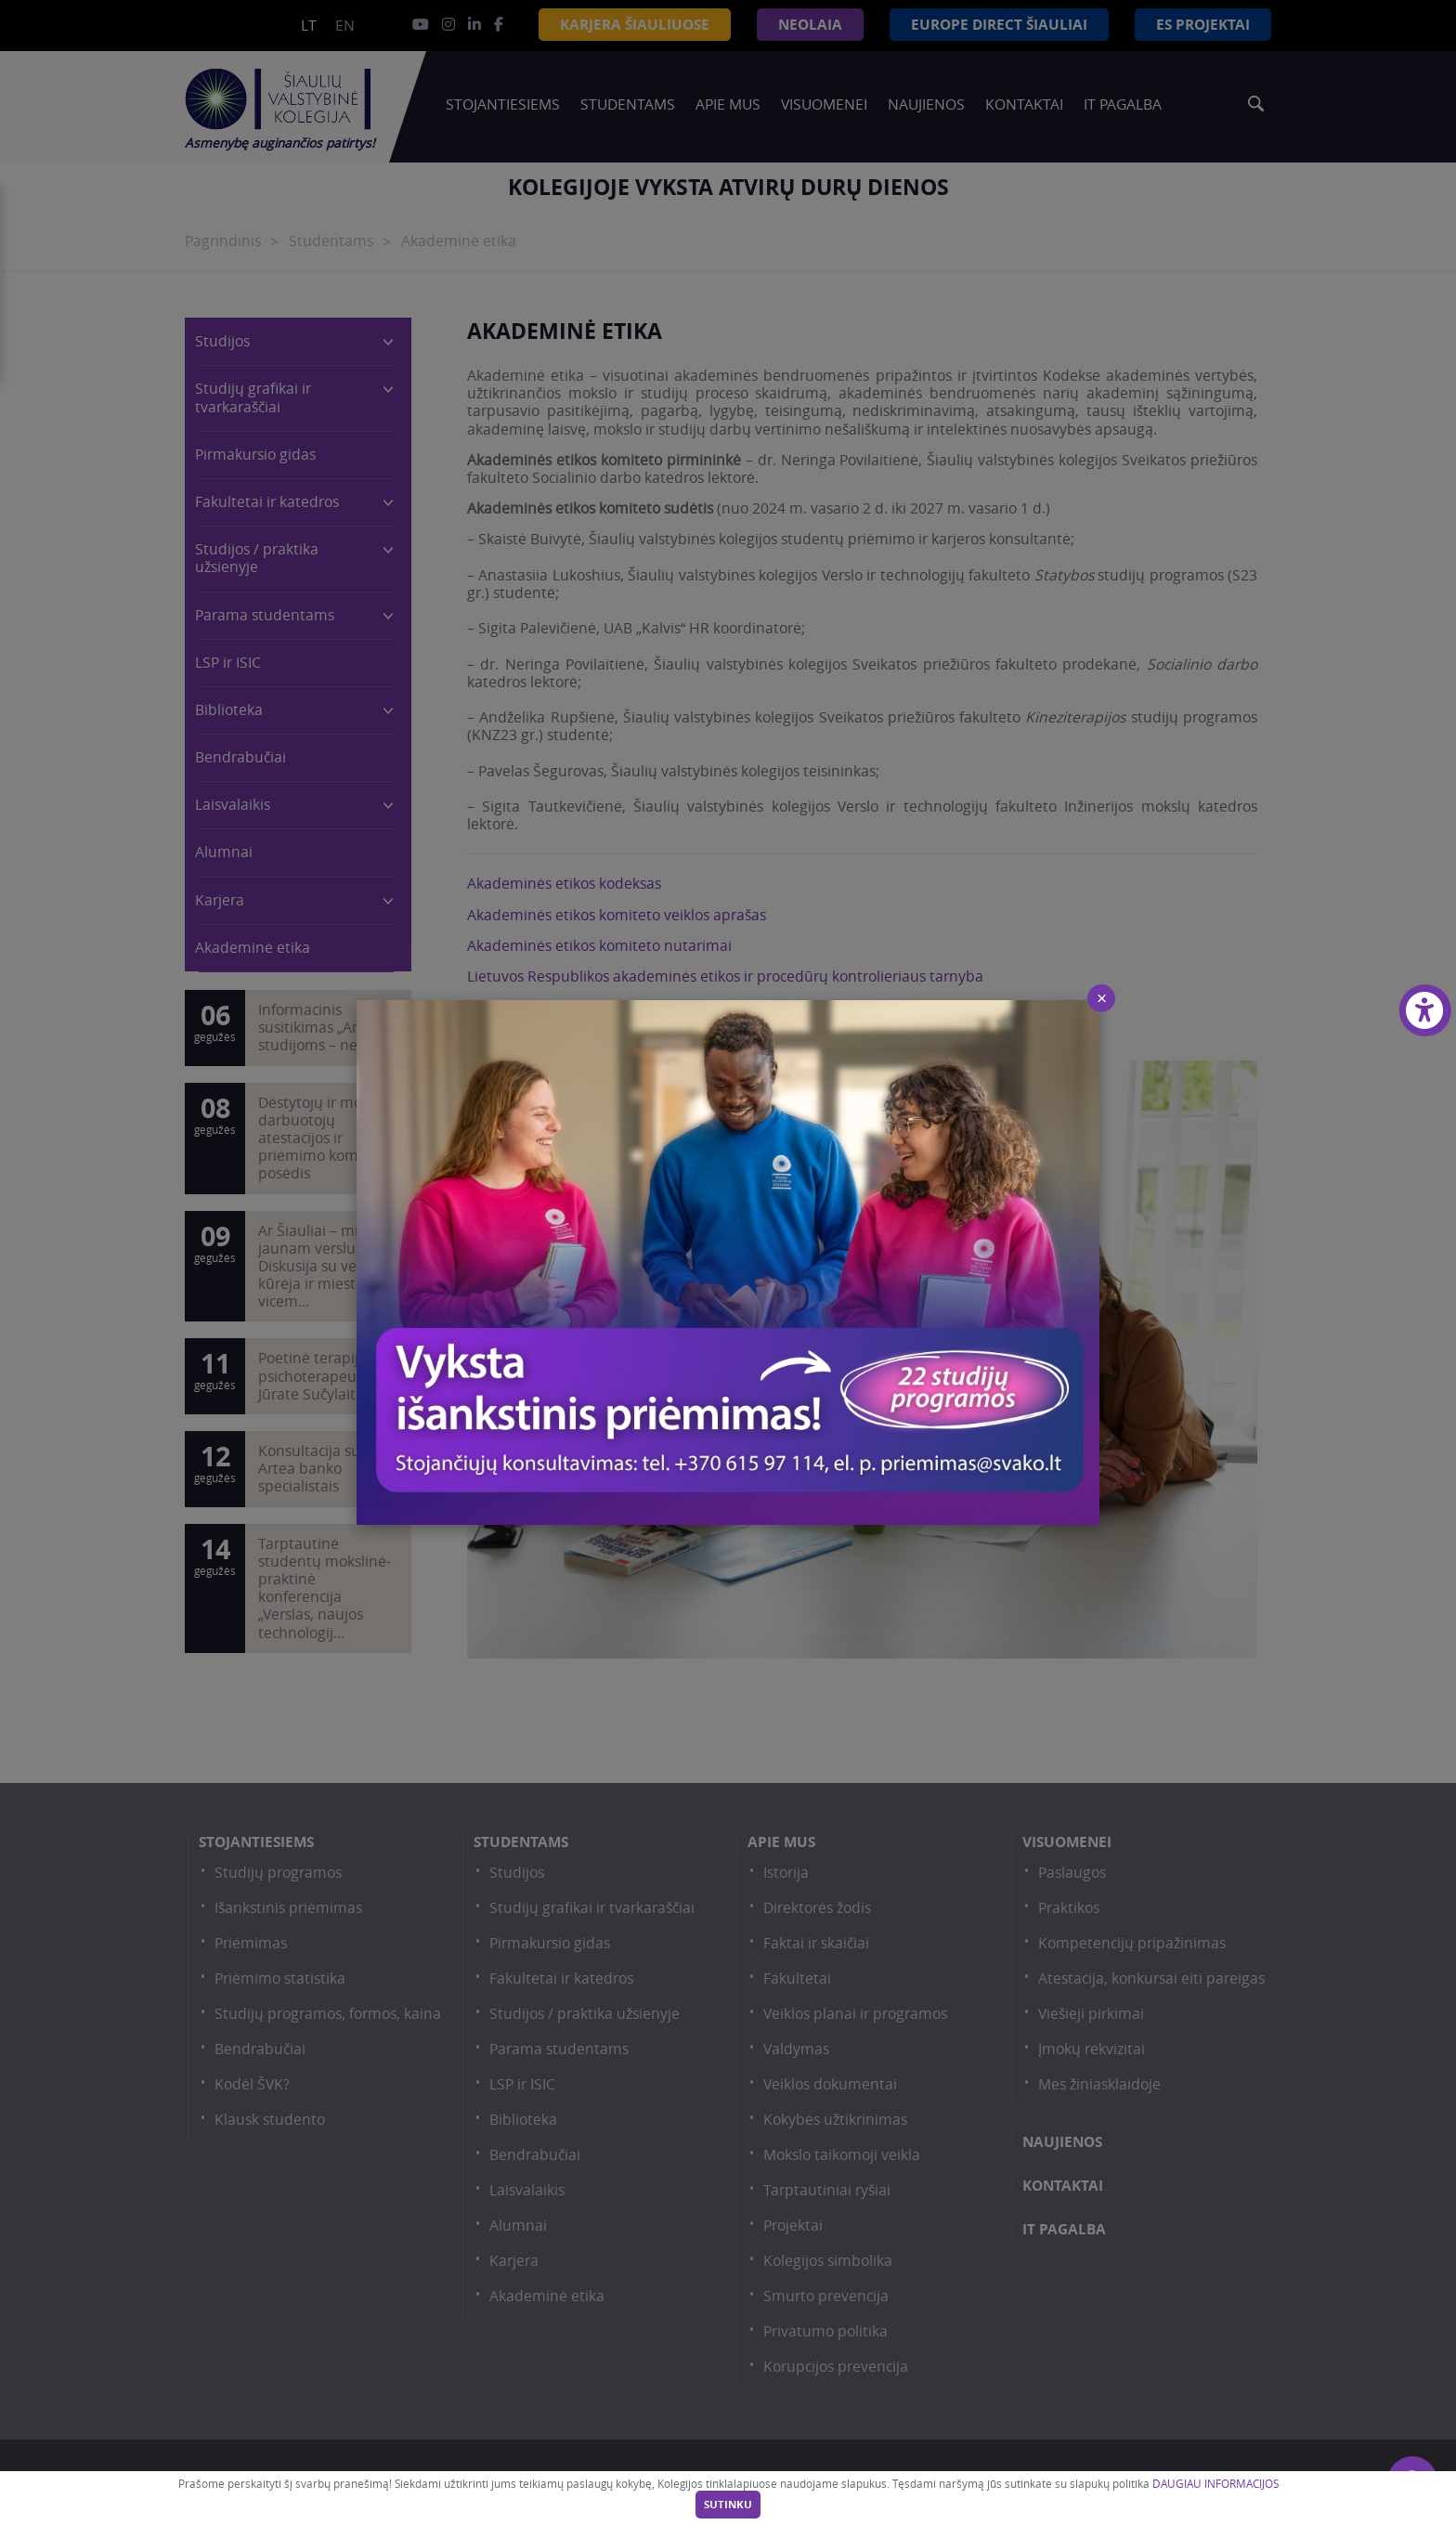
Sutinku (728, 2504)
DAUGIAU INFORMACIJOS (1215, 2484)
